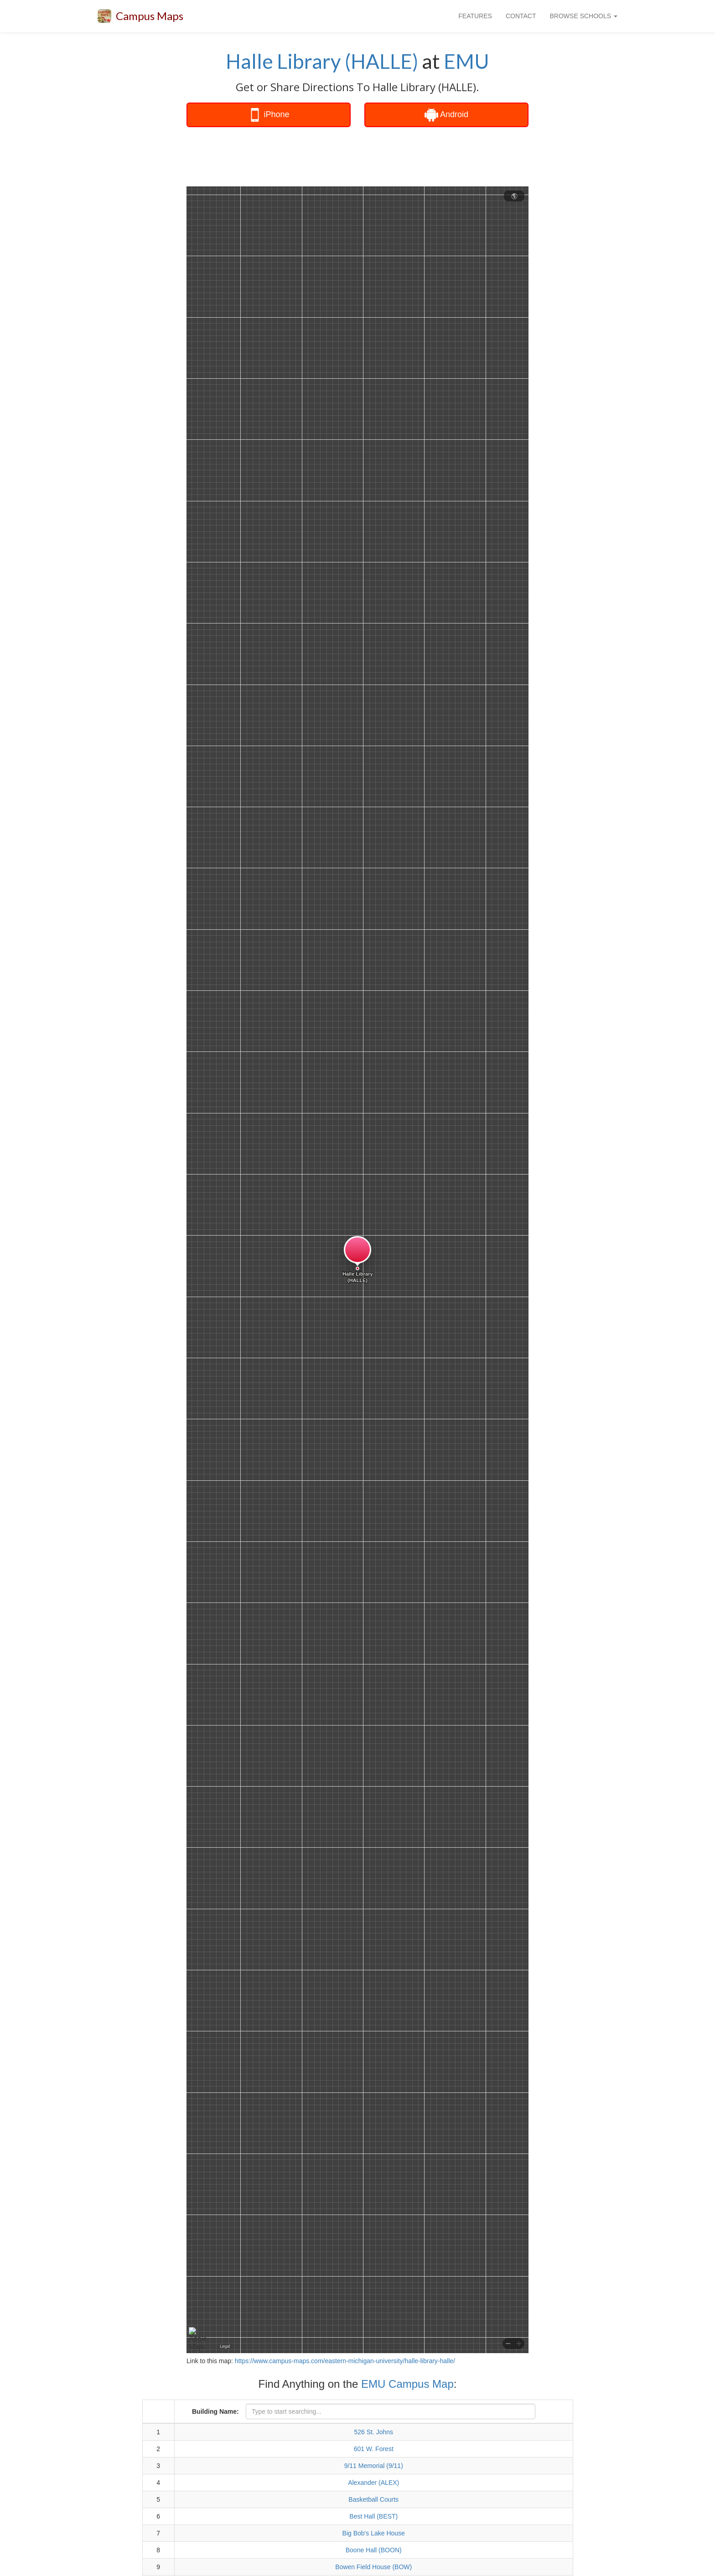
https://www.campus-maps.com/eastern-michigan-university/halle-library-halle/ (345, 2361)
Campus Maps (149, 15)
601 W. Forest (374, 2448)
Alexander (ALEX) (373, 2482)
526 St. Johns (373, 2432)
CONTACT (521, 16)
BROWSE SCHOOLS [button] (583, 16)
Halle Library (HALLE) (322, 61)
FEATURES (475, 16)
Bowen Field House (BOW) (373, 2567)
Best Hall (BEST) (373, 2516)
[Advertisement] (357, 156)
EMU (466, 61)
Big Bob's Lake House (373, 2533)
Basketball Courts (373, 2499)
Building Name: (215, 2411)
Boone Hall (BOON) (374, 2550)
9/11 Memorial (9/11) (373, 2465)
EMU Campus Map (407, 2384)
